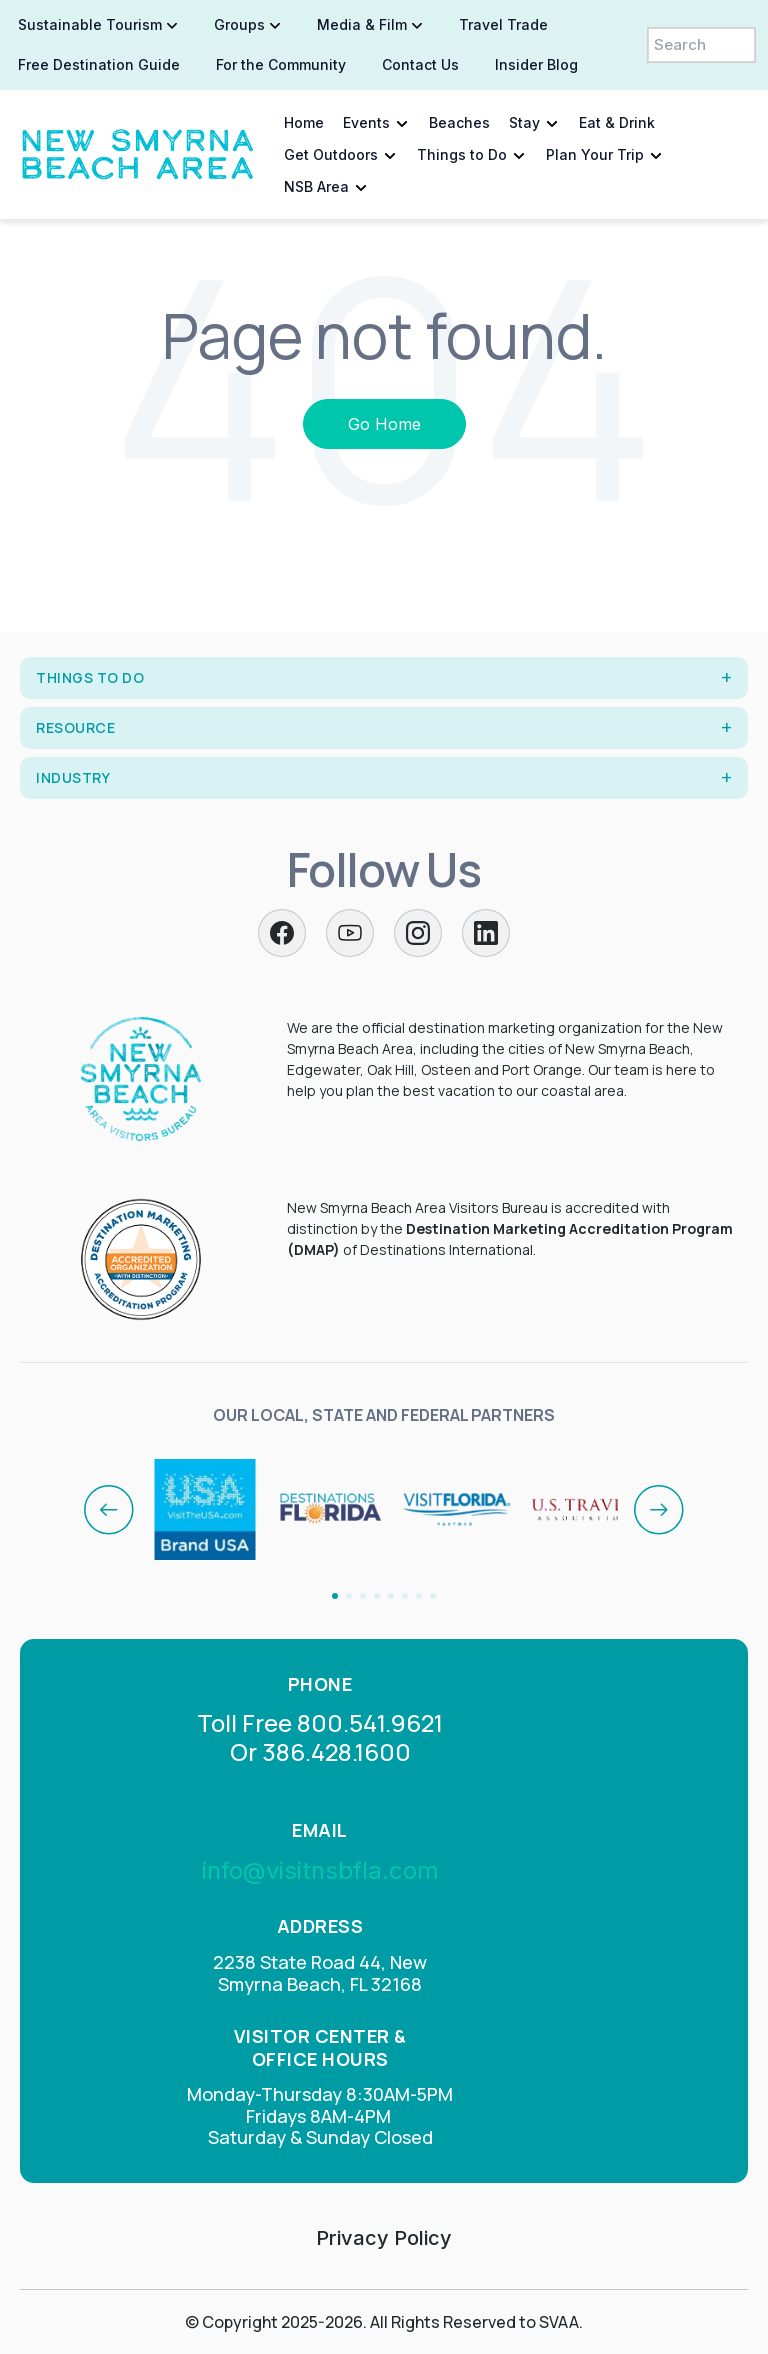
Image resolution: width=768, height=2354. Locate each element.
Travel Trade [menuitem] (503, 24)
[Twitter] (350, 933)
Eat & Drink (617, 122)
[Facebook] (282, 933)
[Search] (701, 45)
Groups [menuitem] (239, 24)
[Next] (659, 1510)
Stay (524, 122)
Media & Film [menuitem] (362, 24)
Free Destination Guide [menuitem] (99, 64)
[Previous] (109, 1510)
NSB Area (316, 186)
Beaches (459, 122)
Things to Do (462, 154)
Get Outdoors (331, 154)
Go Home (384, 424)
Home (304, 122)
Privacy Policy (384, 2238)
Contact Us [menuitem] (420, 64)
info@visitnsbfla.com (320, 1870)
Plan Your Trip (595, 154)
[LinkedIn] (486, 933)
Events (366, 122)
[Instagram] (418, 933)
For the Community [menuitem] (281, 64)
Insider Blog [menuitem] (536, 64)
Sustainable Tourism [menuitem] (90, 24)
